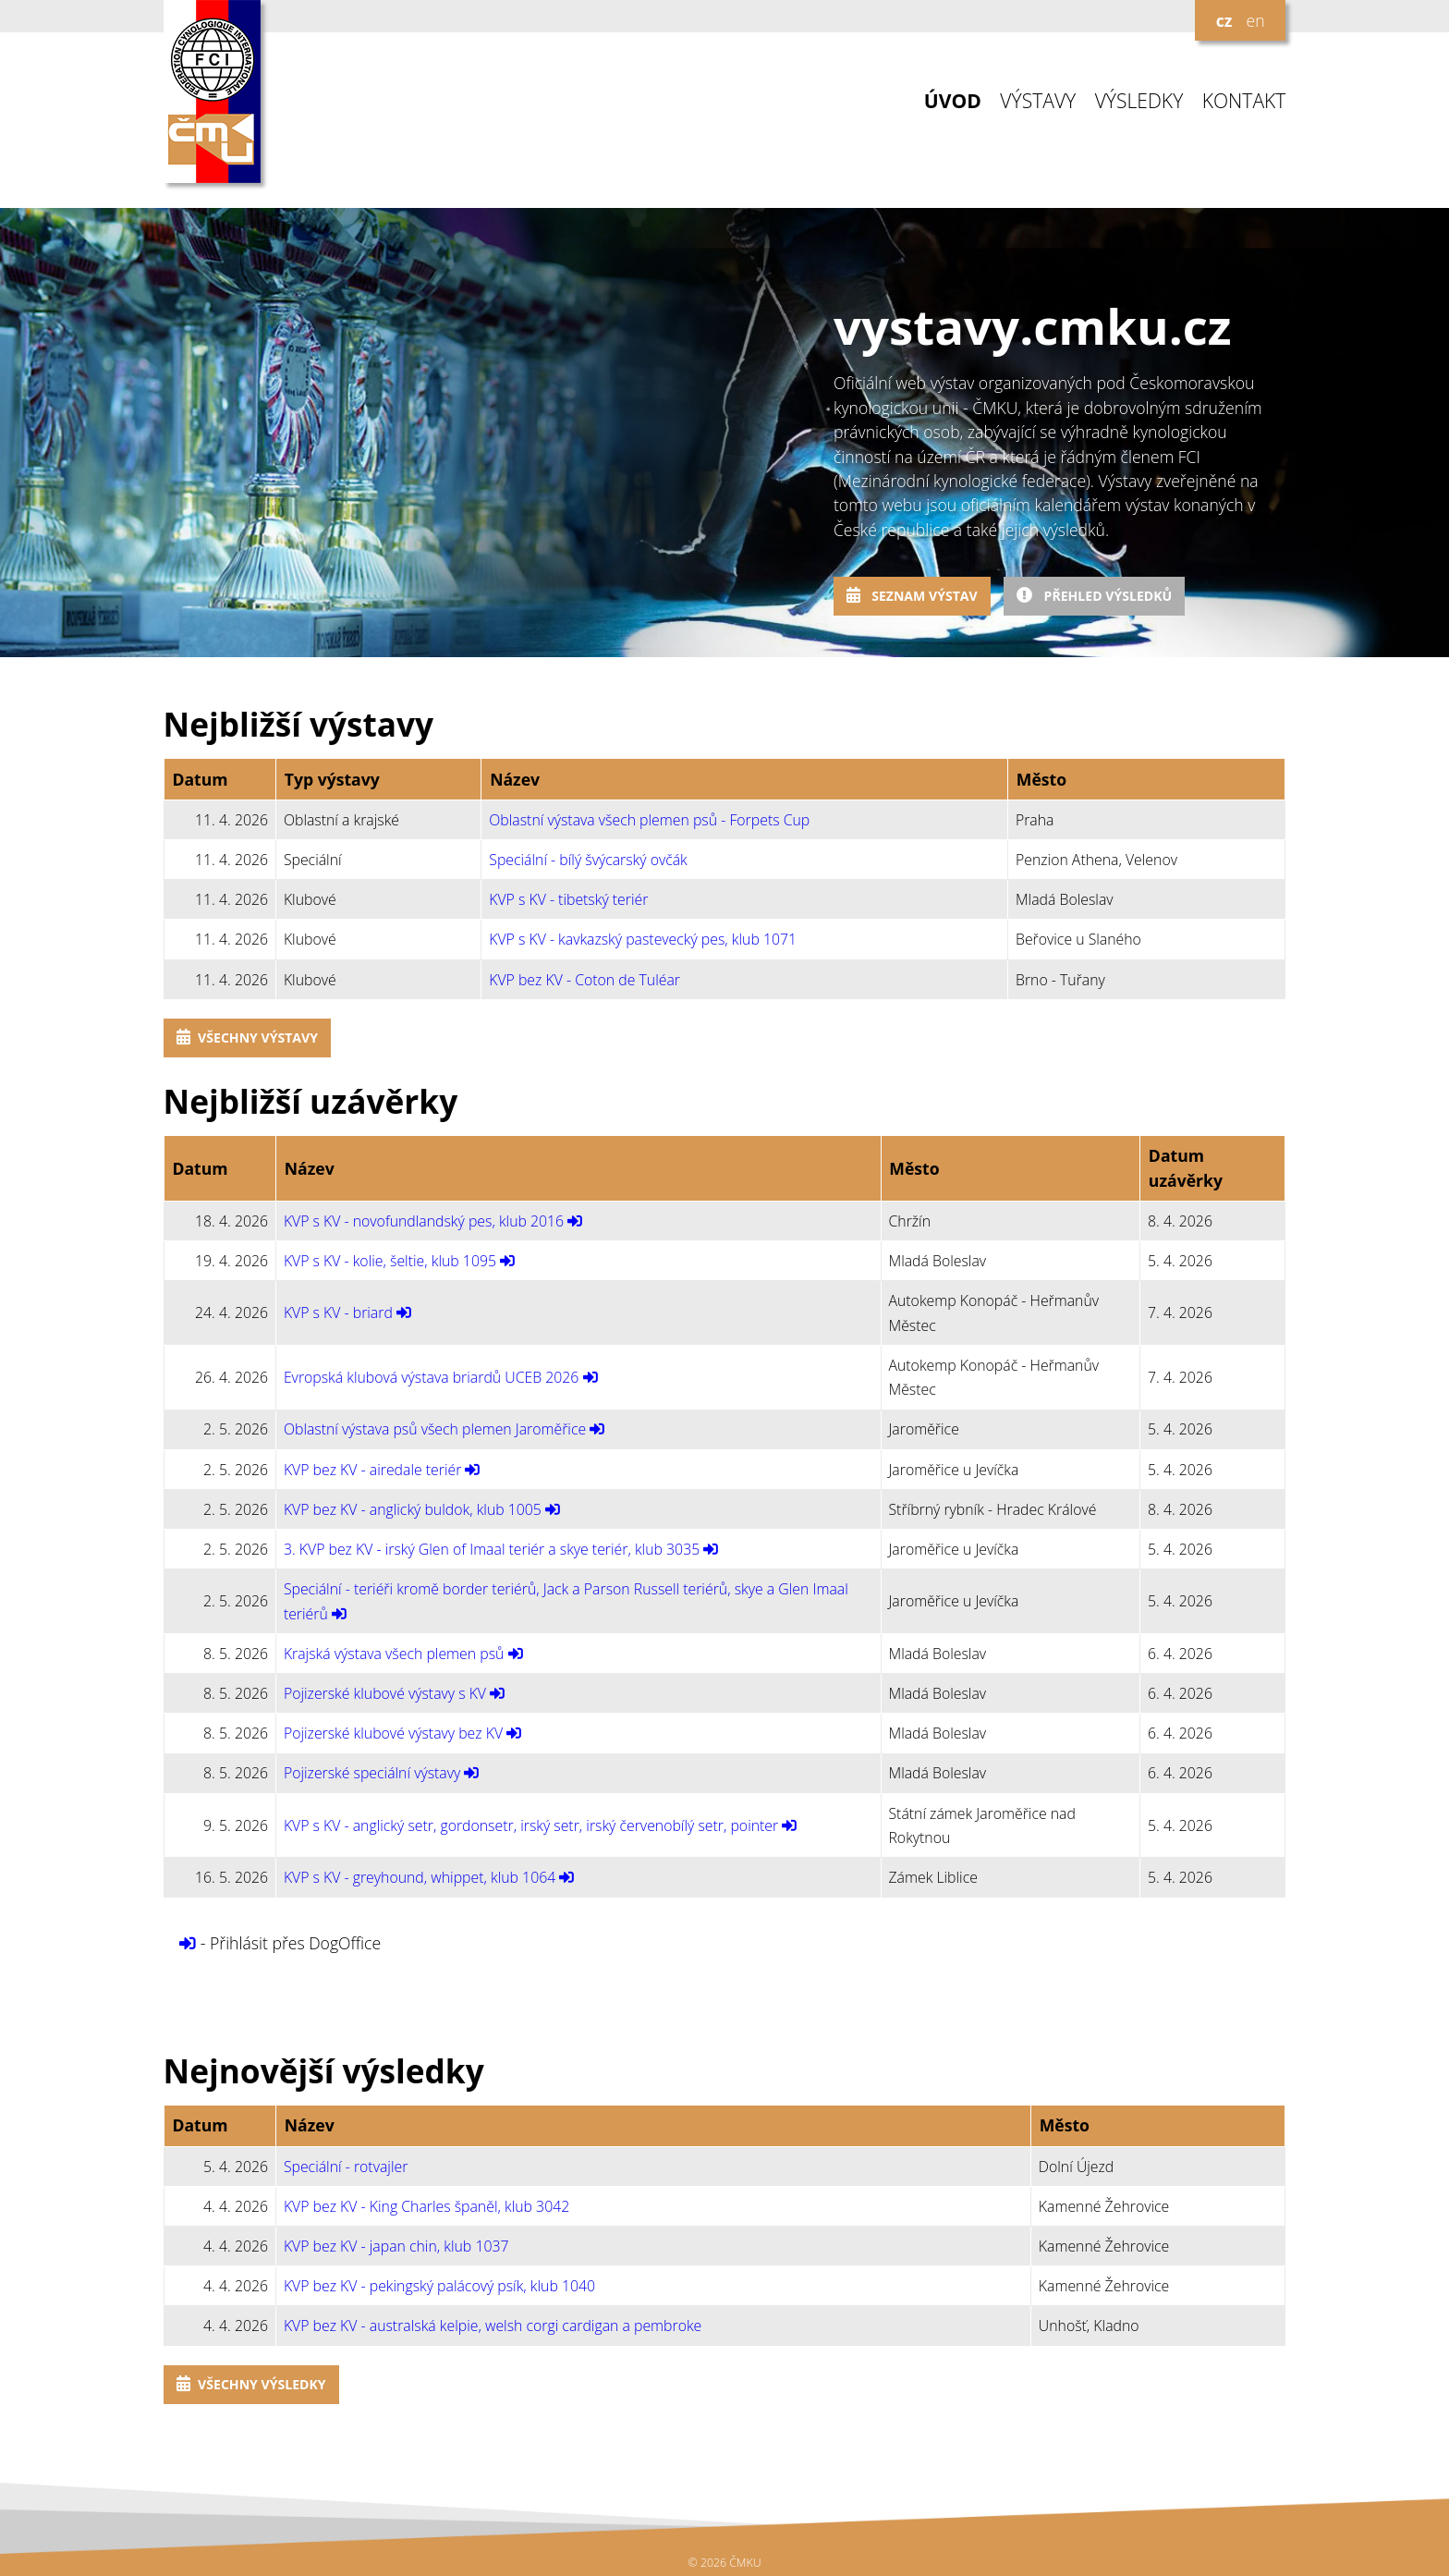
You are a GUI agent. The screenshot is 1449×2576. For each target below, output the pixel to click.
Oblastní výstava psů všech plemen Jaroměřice (435, 1429)
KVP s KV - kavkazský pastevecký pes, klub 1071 (643, 939)
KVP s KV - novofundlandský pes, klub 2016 (424, 1221)
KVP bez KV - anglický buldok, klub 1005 (413, 1509)
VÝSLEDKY (1139, 101)
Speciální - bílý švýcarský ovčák (588, 859)
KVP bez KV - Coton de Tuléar (584, 980)
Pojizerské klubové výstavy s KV (385, 1693)
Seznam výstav (912, 595)
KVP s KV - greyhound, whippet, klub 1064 (419, 1877)
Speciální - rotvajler (346, 2166)
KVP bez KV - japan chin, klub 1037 (396, 2246)
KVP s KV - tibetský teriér (568, 899)
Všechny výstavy (247, 1037)
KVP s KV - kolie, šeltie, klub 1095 (390, 1261)
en (1255, 20)
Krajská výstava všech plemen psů (394, 1653)
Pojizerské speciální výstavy (372, 1773)
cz (1224, 20)
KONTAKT (1244, 101)
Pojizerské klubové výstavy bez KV (393, 1733)
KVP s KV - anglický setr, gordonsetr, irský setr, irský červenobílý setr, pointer (531, 1825)
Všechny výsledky (251, 2384)
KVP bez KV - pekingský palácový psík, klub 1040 (439, 2286)
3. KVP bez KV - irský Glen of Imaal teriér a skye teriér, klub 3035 (492, 1549)
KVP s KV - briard (338, 1312)
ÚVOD (952, 101)
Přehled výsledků (1094, 595)
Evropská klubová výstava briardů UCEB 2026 (431, 1377)
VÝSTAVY (1038, 101)
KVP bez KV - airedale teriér (372, 1469)
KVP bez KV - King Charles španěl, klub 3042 (426, 2206)
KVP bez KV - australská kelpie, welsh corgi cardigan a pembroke (492, 2325)
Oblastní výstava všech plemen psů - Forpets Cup (649, 820)
